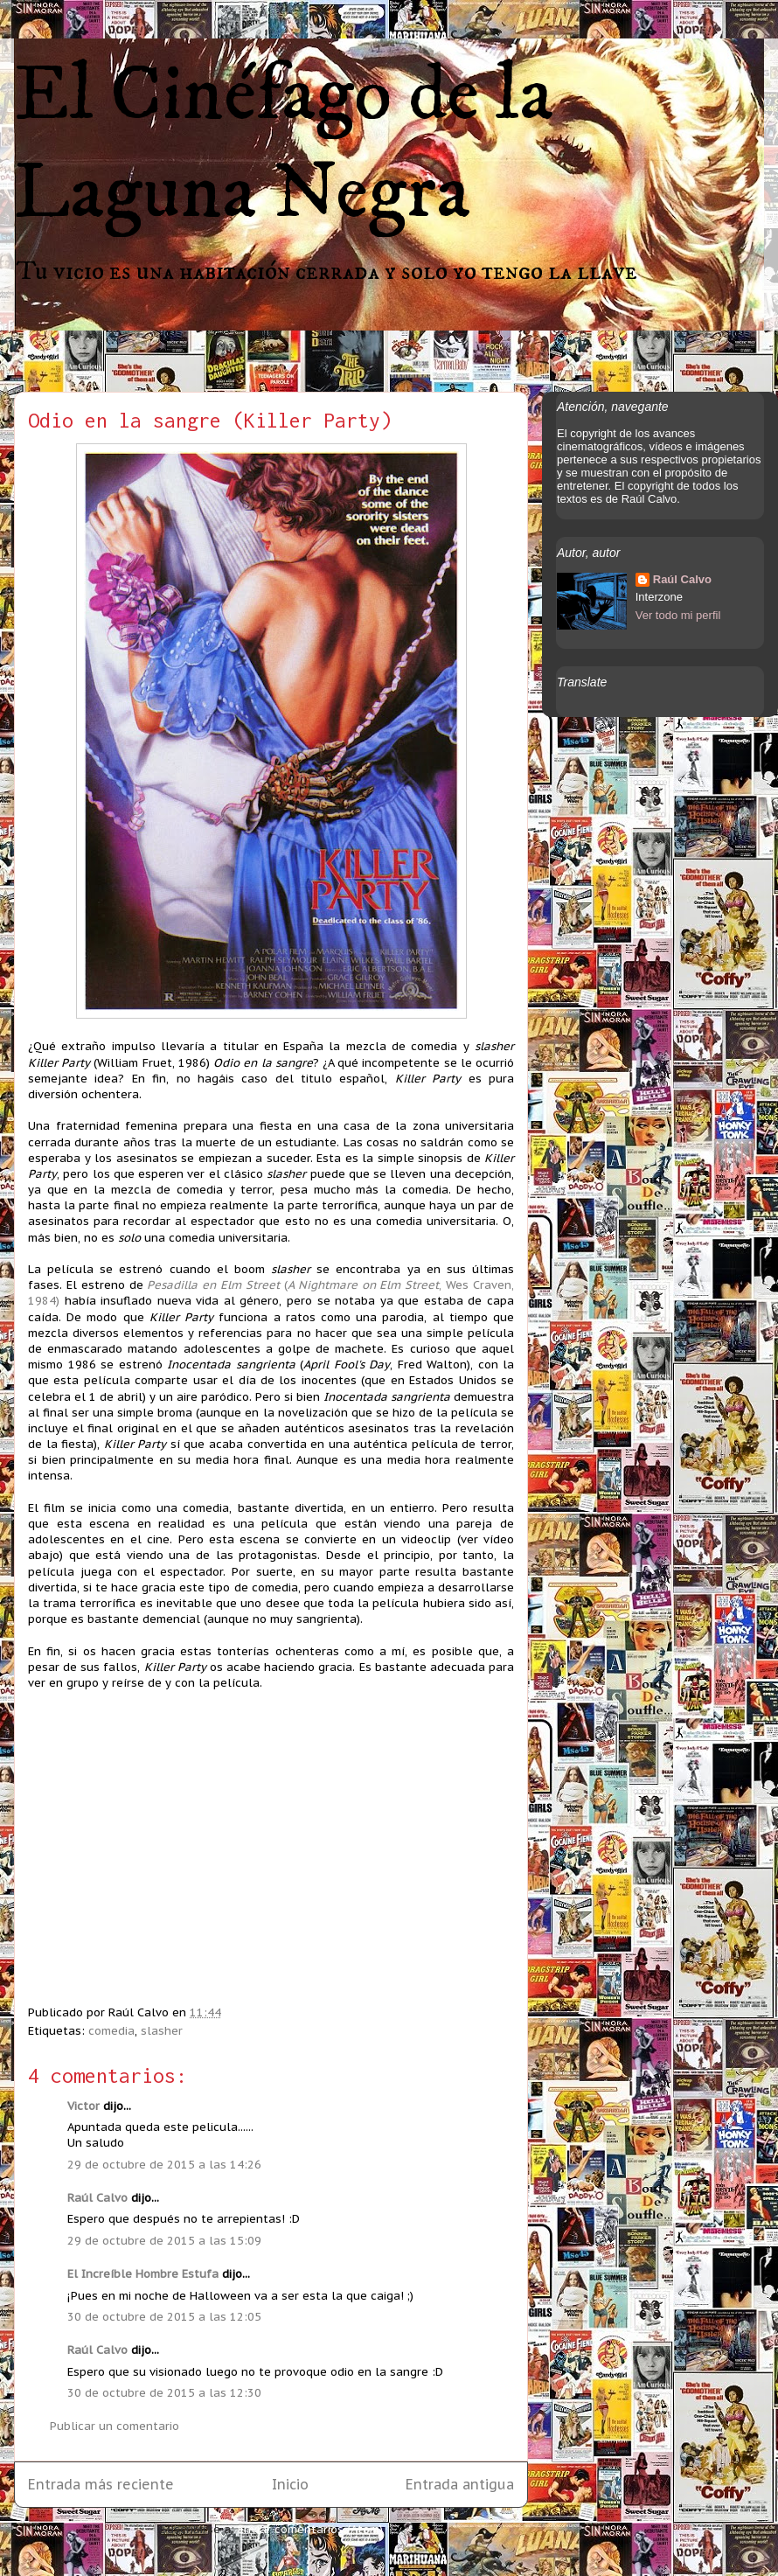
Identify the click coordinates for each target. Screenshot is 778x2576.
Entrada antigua (460, 2484)
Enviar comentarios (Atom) (310, 2529)
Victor (85, 2106)
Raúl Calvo (97, 2197)
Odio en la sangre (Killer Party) (210, 420)
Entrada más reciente (101, 2484)
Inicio (290, 2484)
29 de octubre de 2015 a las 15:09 (164, 2240)
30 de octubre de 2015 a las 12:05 (164, 2316)
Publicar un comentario (114, 2426)
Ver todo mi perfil (678, 615)
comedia (111, 2030)
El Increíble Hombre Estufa (143, 2273)
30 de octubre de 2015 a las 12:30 (164, 2392)
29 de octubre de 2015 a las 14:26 (164, 2164)
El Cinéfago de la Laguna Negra (283, 144)
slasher (162, 2030)
